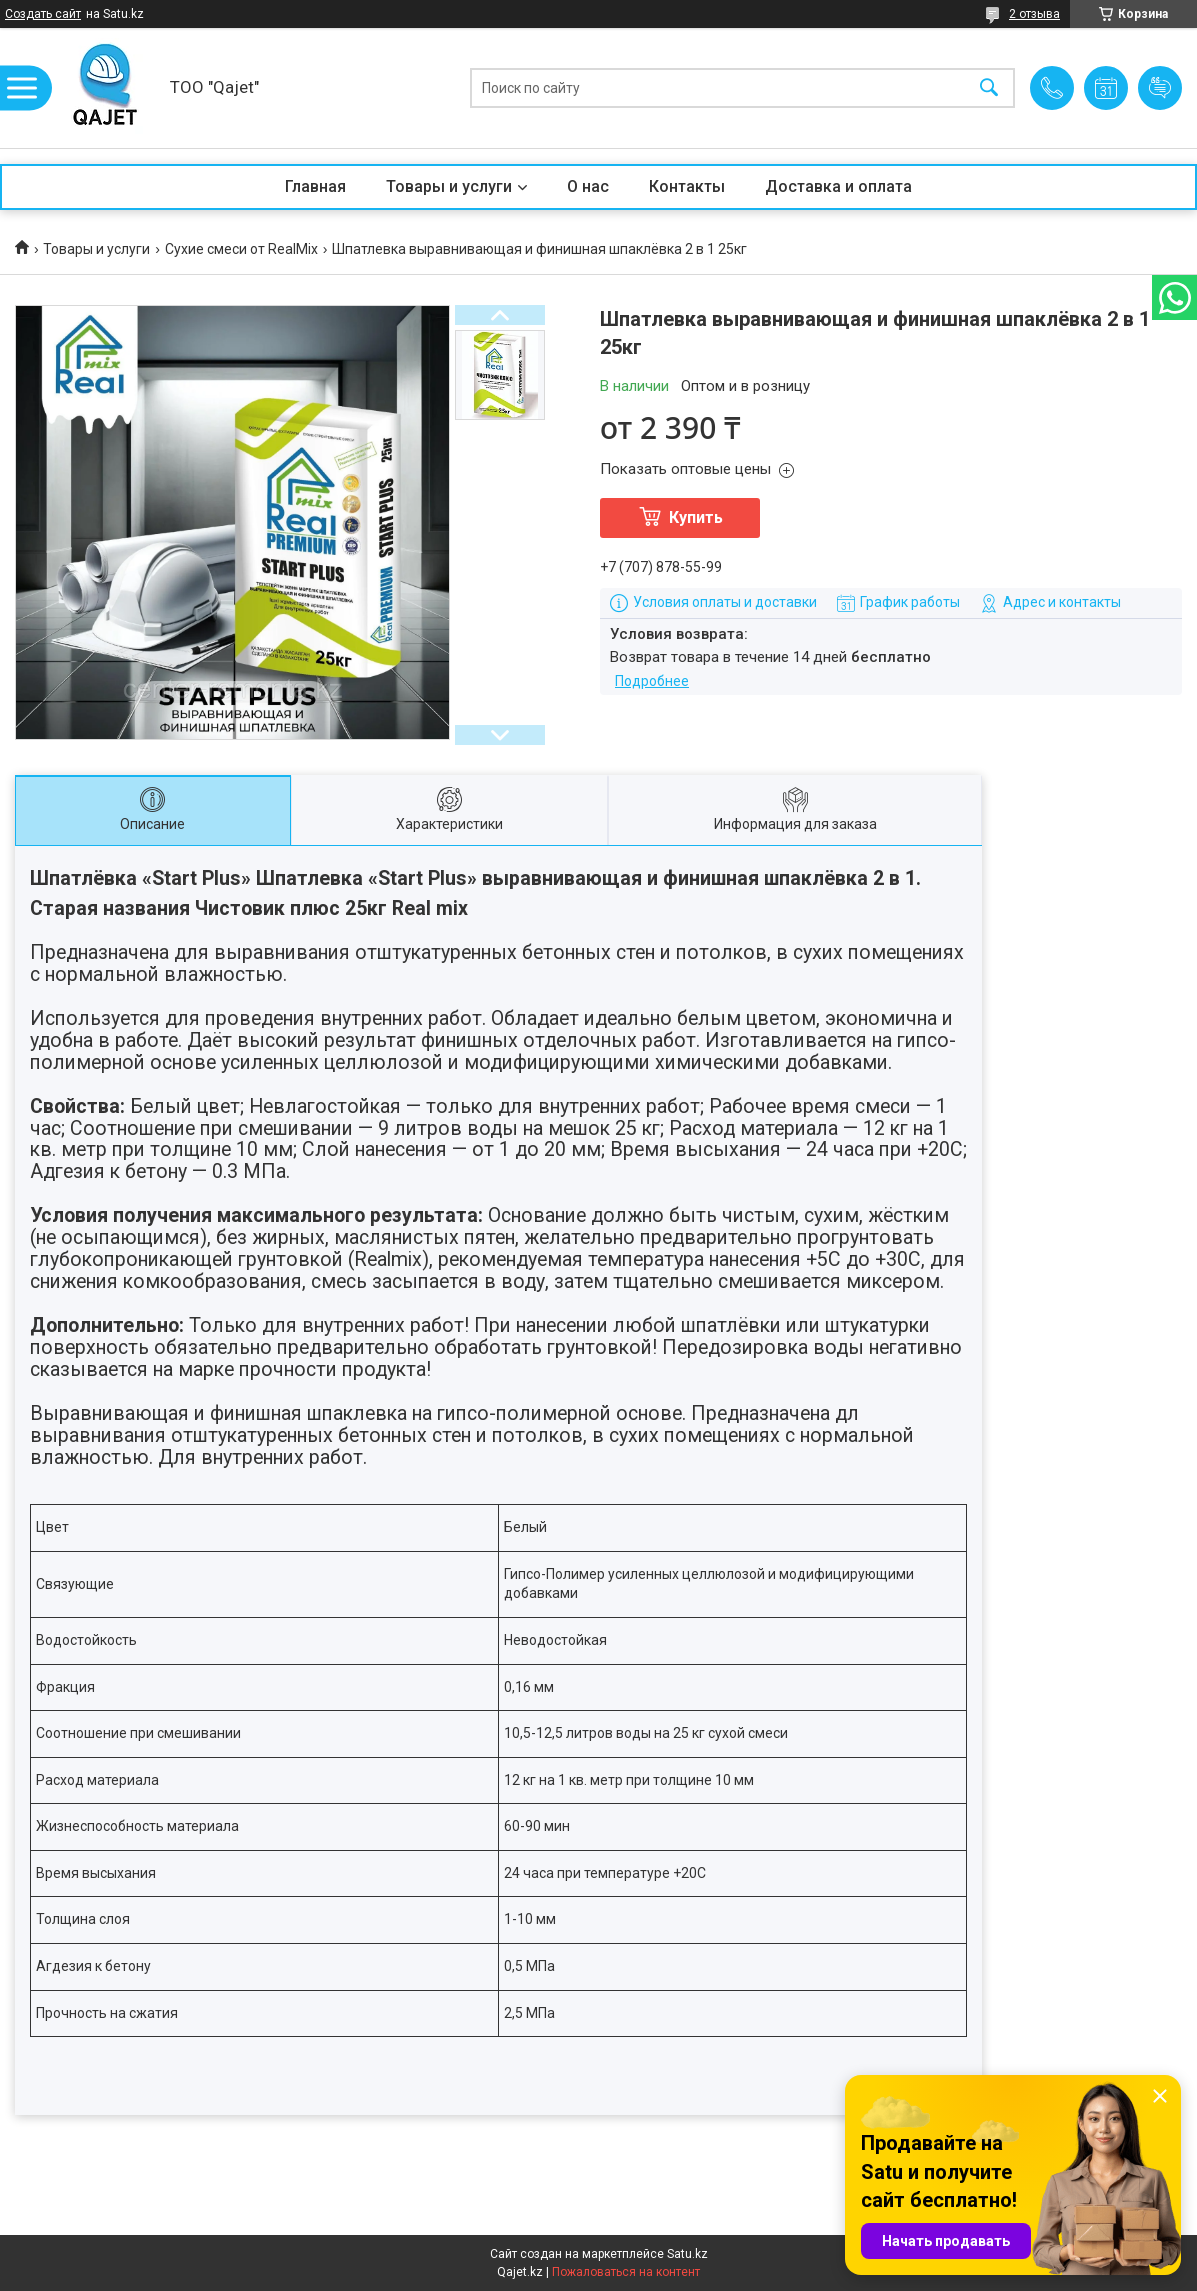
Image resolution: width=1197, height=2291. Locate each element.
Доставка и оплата (838, 186)
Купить (696, 517)
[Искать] (989, 88)
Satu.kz (687, 2254)
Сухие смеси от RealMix (241, 249)
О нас (588, 186)
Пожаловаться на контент (626, 2272)
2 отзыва (1034, 14)
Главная (315, 186)
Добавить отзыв (1160, 88)
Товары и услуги (449, 186)
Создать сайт (43, 14)
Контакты (687, 186)
